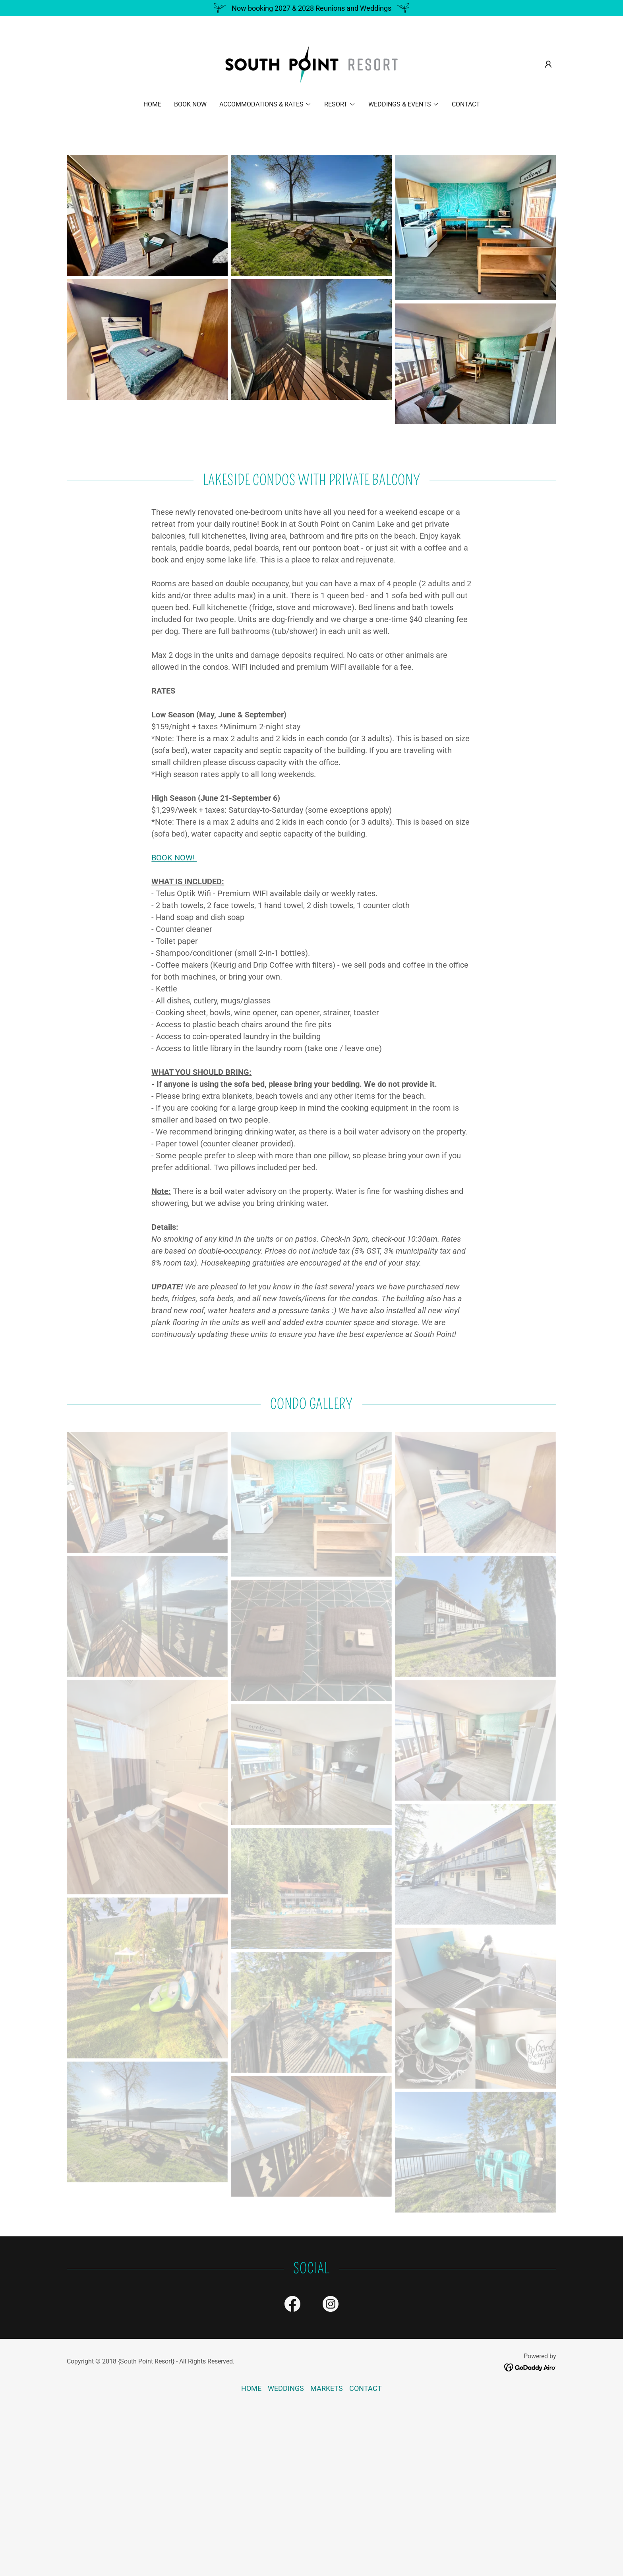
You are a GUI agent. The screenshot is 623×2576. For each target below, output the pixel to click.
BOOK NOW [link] (190, 104)
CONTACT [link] (466, 104)
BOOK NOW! (174, 857)
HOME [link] (152, 104)
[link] (312, 64)
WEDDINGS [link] (286, 2388)
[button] (548, 64)
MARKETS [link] (326, 2388)
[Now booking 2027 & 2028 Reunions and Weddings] (311, 8)
